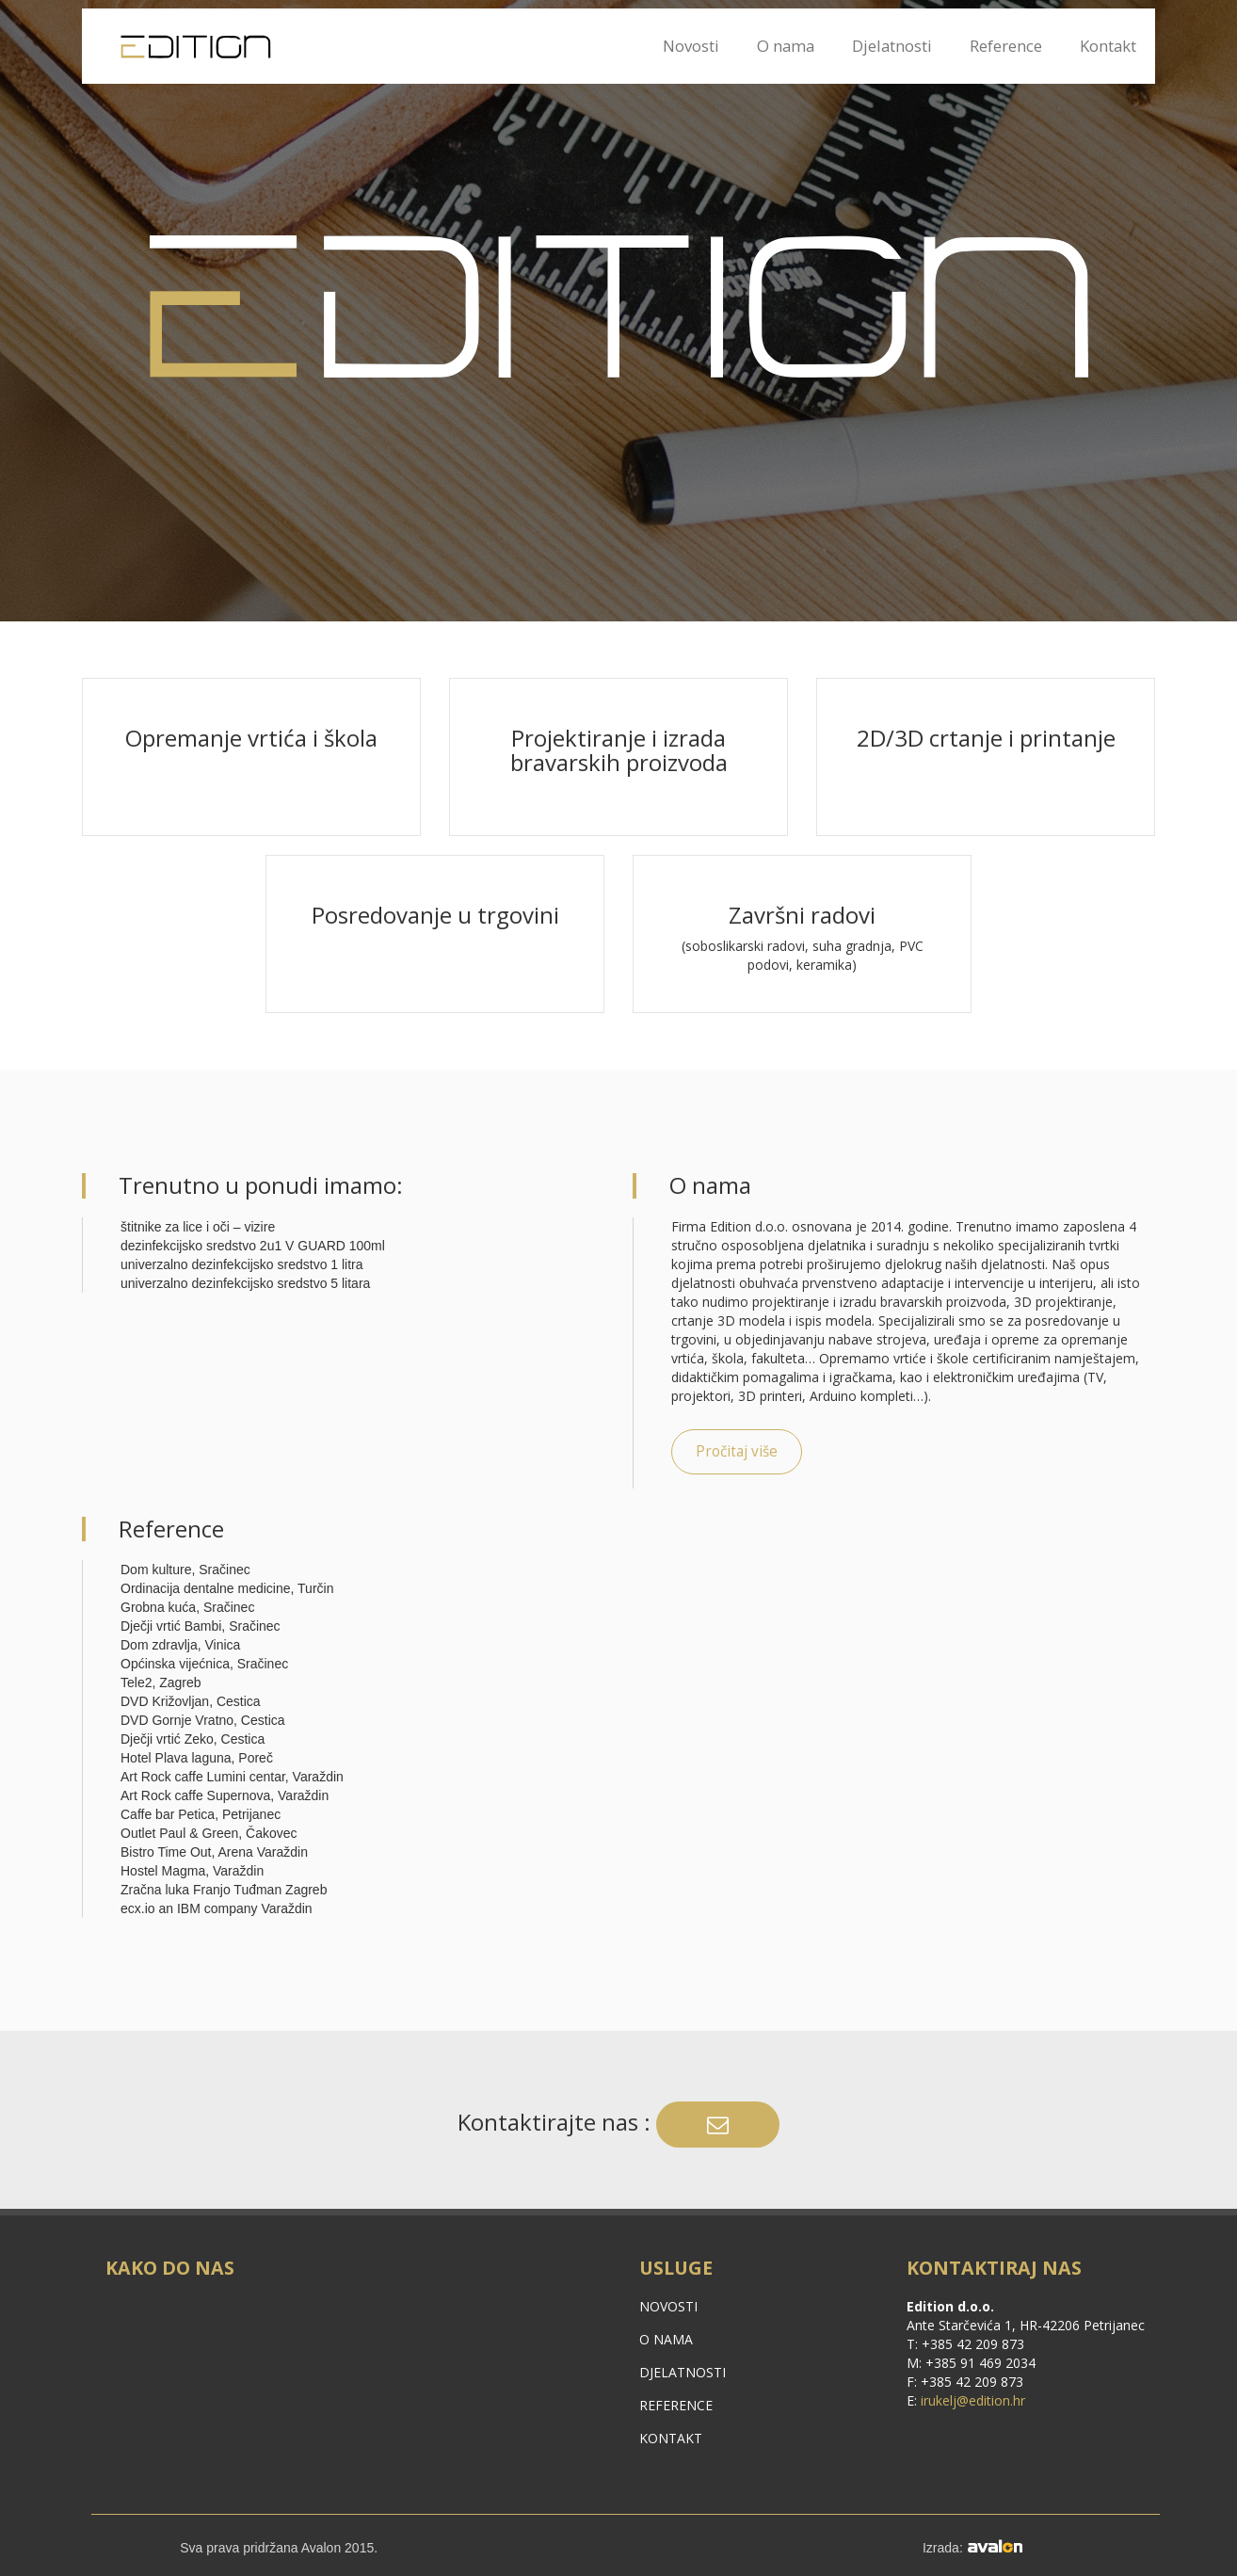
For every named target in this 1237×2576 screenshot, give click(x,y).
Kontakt (1108, 45)
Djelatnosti (892, 45)
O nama (785, 45)
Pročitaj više (737, 1451)
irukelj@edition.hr (973, 2400)
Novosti (691, 45)
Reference (1006, 45)
